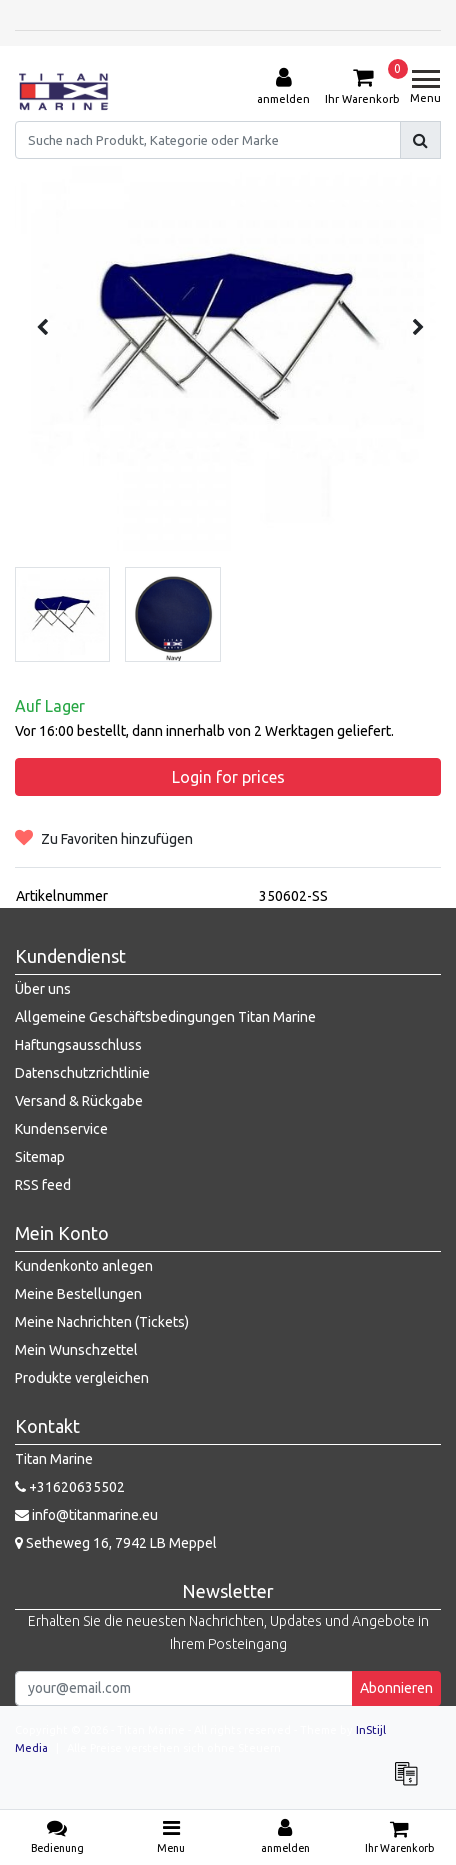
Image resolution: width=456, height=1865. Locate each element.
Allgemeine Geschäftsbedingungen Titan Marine (165, 1017)
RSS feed (43, 1185)
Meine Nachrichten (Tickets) (102, 1322)
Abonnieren (396, 1688)
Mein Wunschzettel (76, 1350)
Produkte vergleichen (82, 1378)
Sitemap (40, 1157)
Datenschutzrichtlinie (82, 1073)
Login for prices (228, 777)
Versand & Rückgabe (79, 1101)
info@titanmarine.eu (86, 1515)
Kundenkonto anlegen (84, 1266)
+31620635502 (70, 1487)
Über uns (43, 989)
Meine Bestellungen (78, 1294)
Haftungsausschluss (78, 1045)
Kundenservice (61, 1129)
